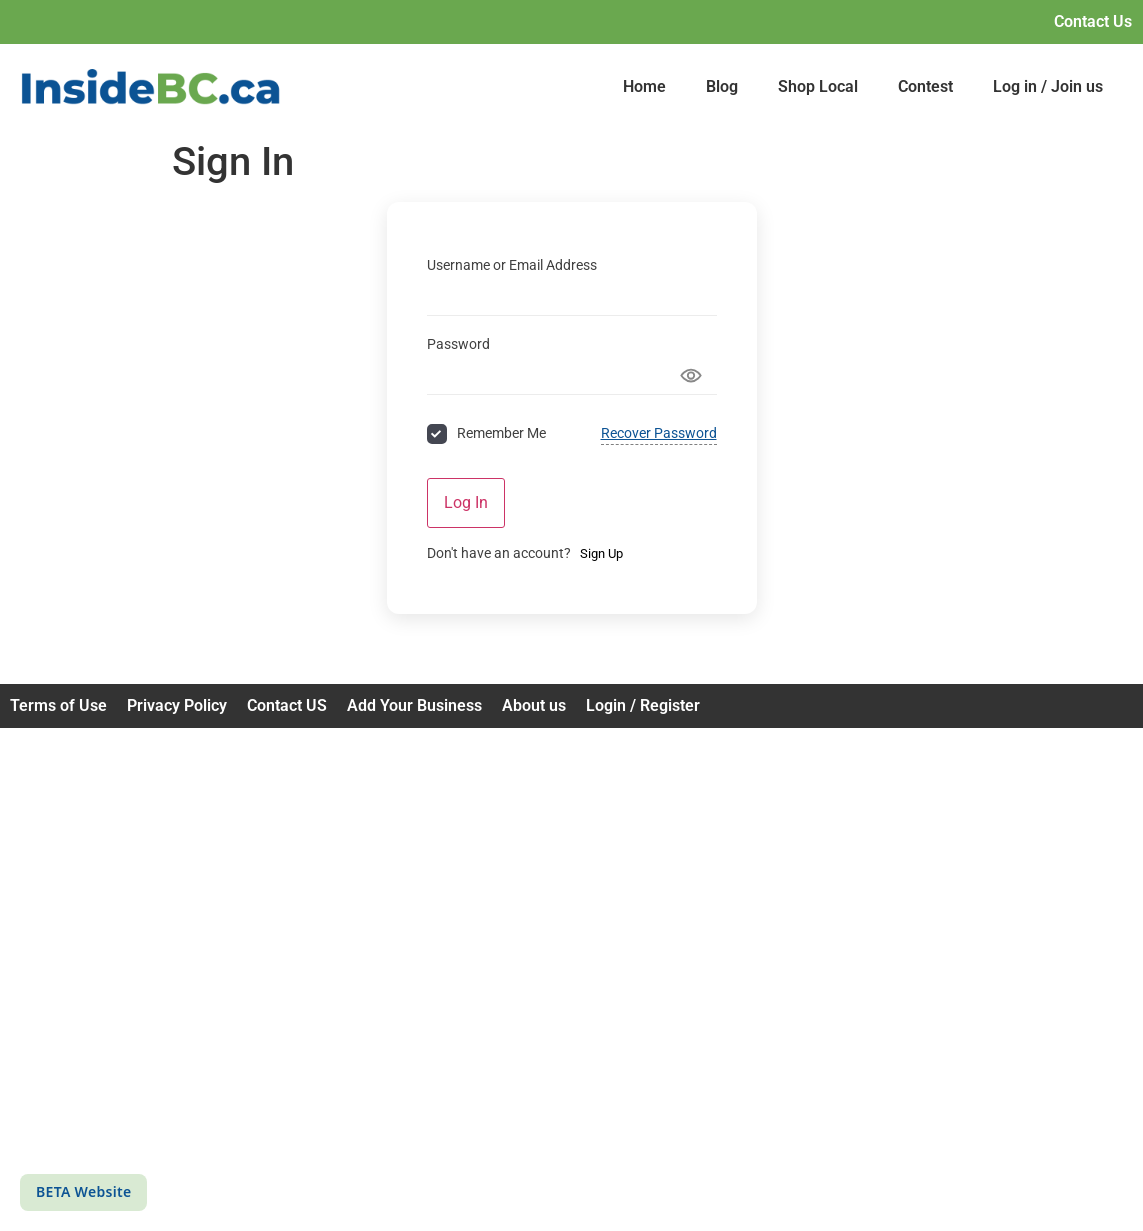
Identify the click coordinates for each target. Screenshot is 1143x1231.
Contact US (287, 705)
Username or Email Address (512, 265)
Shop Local (818, 86)
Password (458, 344)
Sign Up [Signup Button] (601, 553)
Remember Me (501, 433)
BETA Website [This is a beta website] (83, 1191)
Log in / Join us (1048, 86)
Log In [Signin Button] (466, 502)
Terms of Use (58, 705)
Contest (925, 86)
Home (644, 86)
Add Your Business (414, 705)
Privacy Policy (177, 705)
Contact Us (1093, 21)
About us (534, 705)
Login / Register (643, 705)
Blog (722, 86)
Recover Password (659, 433)
